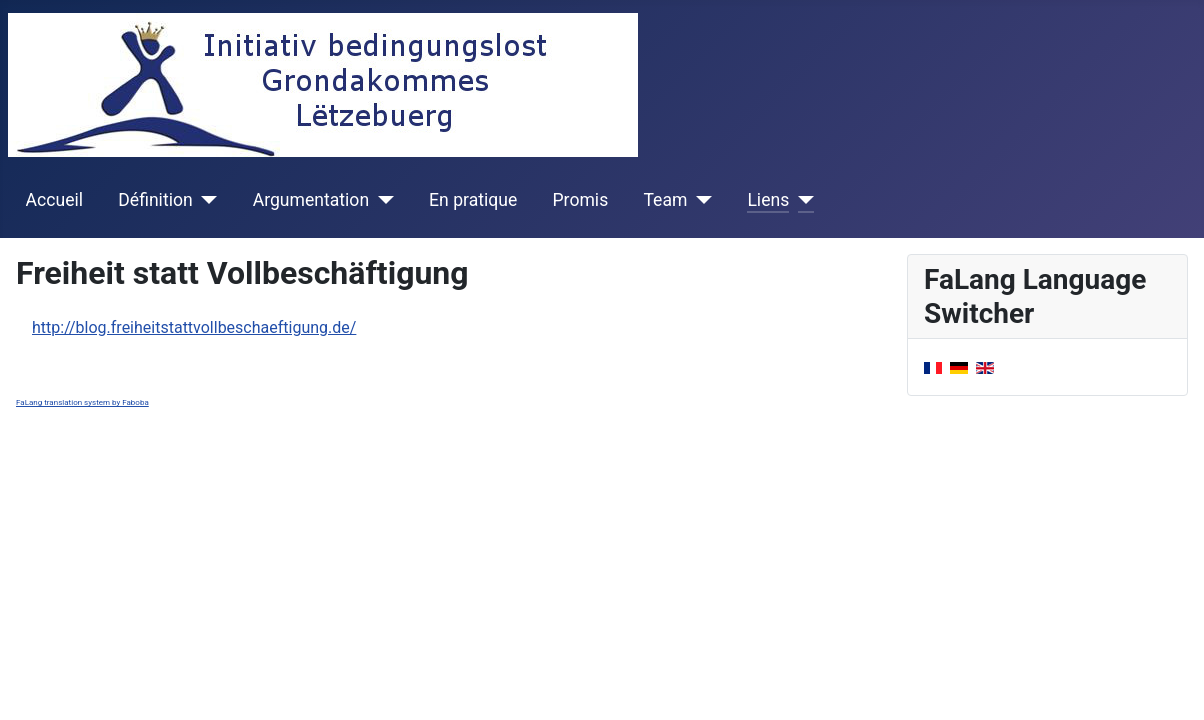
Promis (581, 200)
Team (665, 200)
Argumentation (311, 200)
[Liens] (801, 200)
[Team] (699, 200)
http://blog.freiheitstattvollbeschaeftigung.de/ (194, 327)
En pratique (473, 200)
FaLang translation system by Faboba (82, 402)
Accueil (54, 200)
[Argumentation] (381, 200)
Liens (768, 200)
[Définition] (205, 200)
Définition (155, 200)
